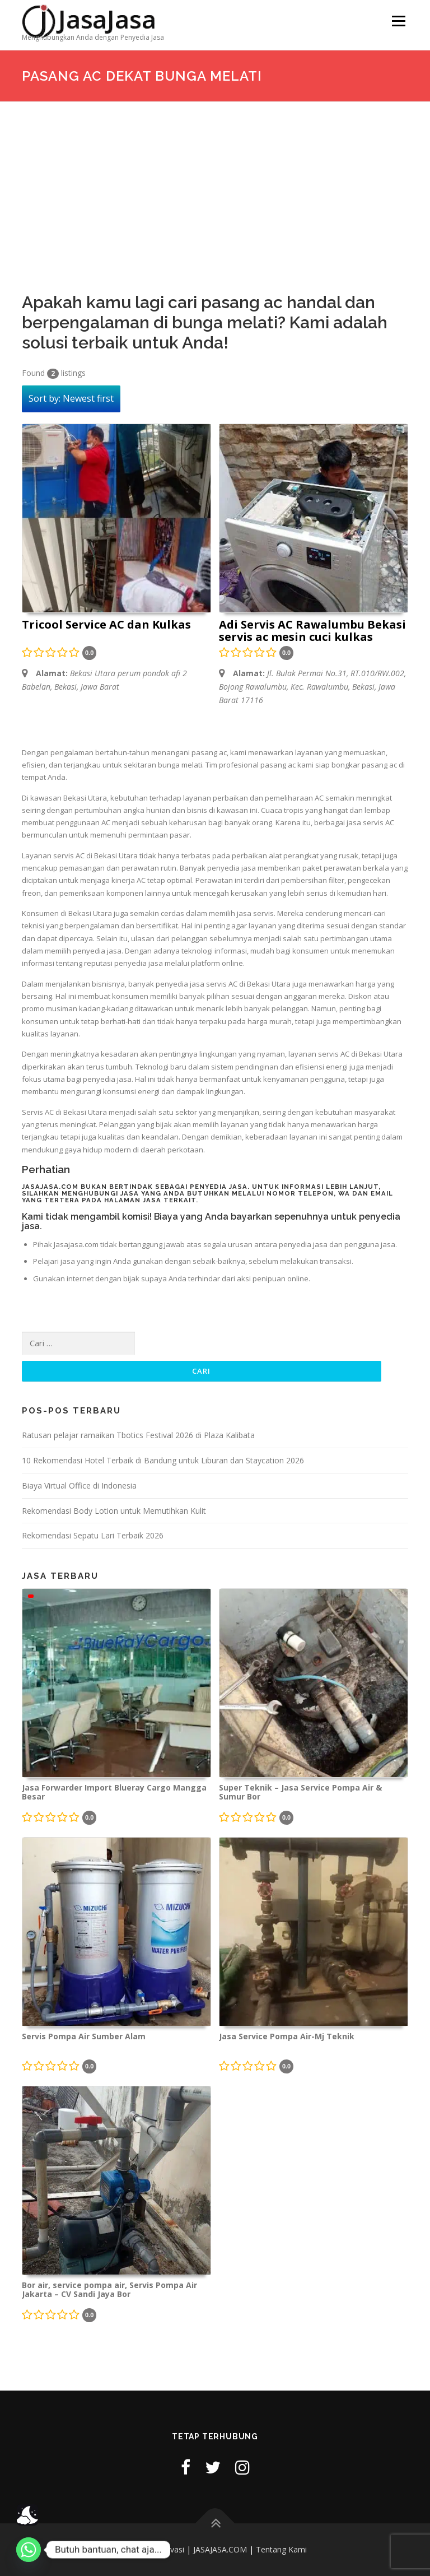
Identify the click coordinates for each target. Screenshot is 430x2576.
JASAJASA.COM (220, 2549)
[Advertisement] (215, 186)
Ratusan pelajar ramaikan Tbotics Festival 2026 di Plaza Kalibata (138, 1435)
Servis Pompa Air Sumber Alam (84, 2037)
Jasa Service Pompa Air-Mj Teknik (286, 2037)
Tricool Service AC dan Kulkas (106, 625)
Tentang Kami (281, 2549)
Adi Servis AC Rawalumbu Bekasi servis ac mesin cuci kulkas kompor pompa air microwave (312, 631)
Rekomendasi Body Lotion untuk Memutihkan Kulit (114, 1510)
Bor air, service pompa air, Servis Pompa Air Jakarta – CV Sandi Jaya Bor (109, 2290)
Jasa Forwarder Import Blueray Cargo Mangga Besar (114, 1792)
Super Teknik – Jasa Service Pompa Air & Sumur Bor (300, 1792)
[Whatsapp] (28, 2549)
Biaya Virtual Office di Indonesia (79, 1485)
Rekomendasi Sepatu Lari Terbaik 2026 (92, 1535)
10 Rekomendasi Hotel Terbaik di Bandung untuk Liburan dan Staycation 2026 (163, 1460)
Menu (398, 21)
